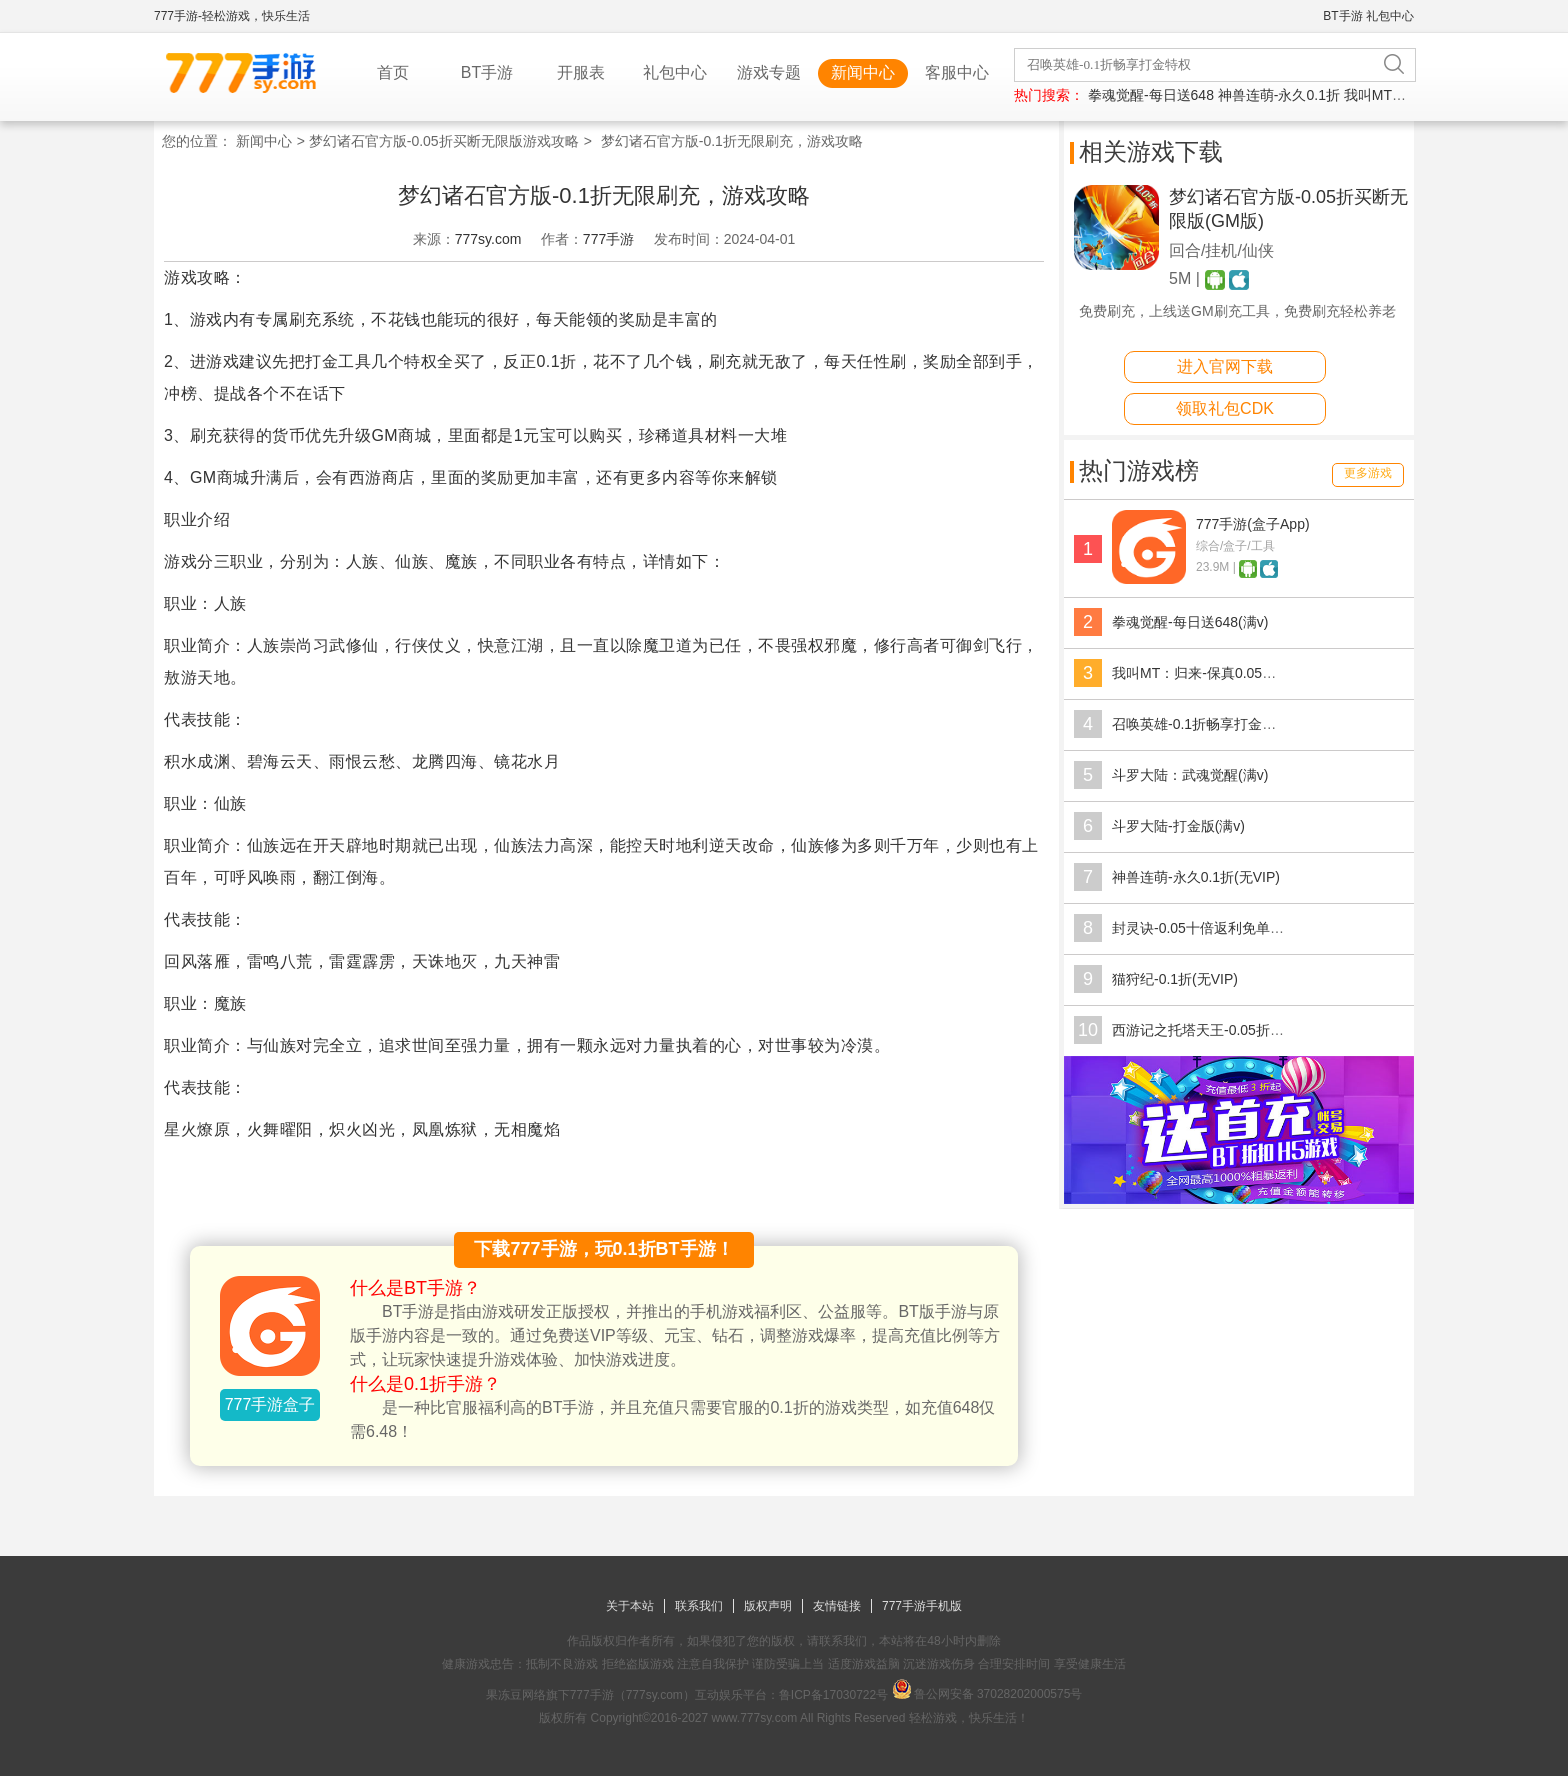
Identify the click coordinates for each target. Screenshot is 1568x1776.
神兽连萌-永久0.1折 (1279, 95)
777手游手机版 (922, 1606)
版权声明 (768, 1606)
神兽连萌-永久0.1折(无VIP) (1196, 877)
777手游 (608, 239)
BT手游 (1342, 16)
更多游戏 (1368, 473)
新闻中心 (863, 72)
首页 (393, 72)
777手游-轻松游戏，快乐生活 (232, 16)
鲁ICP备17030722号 (833, 1695)
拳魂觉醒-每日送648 (1151, 95)
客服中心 (957, 72)
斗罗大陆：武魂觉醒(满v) (1190, 775)
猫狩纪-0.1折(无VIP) (1175, 979)
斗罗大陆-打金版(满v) (1178, 826)
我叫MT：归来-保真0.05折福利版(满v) (1230, 673)
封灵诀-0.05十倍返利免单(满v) (1206, 928)
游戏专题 (769, 72)
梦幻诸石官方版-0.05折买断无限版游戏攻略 (444, 141)
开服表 (581, 72)
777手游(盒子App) (1253, 524)
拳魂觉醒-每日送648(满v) (1190, 622)
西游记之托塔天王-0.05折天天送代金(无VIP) (1249, 1030)
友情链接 (837, 1606)
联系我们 (699, 1606)
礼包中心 (1390, 16)
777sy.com (488, 239)
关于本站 (630, 1606)
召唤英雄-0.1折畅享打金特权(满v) (1216, 724)
